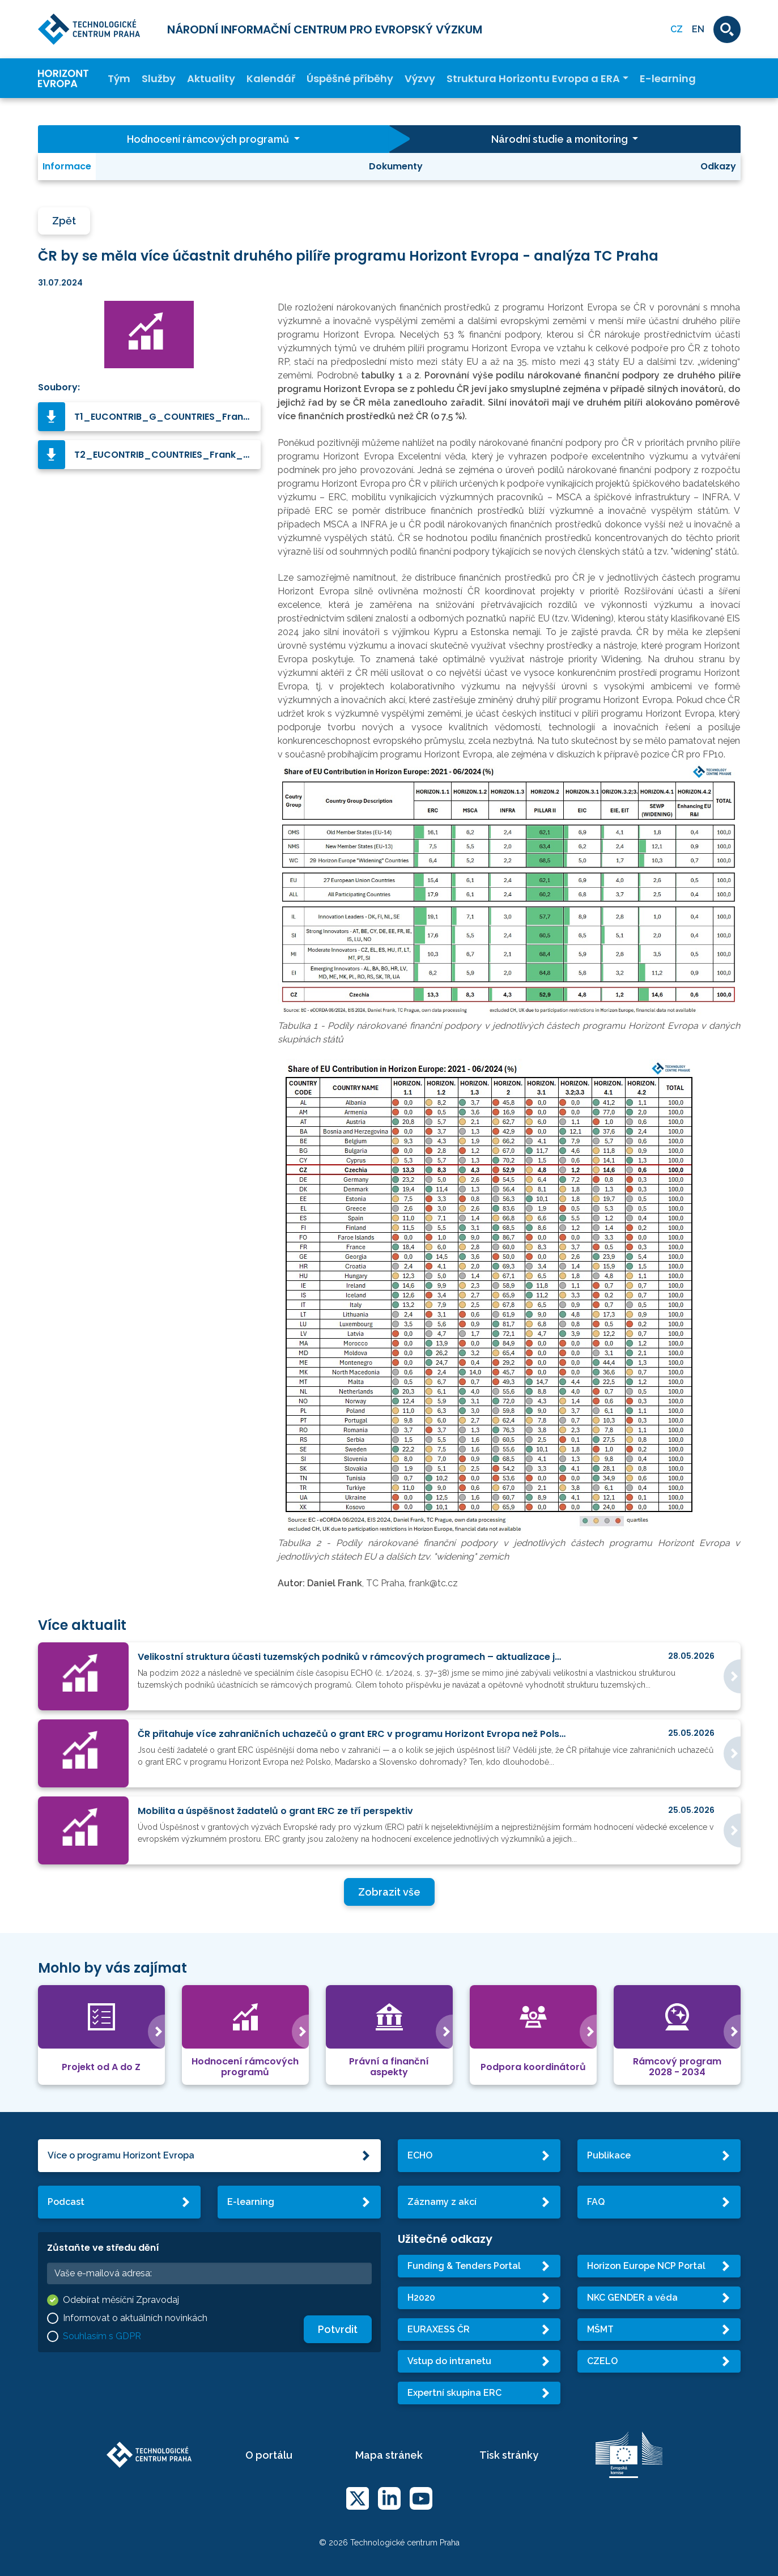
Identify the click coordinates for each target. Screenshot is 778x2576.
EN (698, 29)
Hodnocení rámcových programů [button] (209, 139)
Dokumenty (396, 166)
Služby (159, 78)
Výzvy (420, 78)
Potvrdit (338, 2329)
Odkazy (718, 166)
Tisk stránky (508, 2455)
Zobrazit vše (389, 1892)
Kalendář (270, 78)
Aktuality (211, 78)
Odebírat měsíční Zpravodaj (121, 2299)
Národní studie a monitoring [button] (560, 139)
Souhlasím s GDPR (102, 2336)
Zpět (64, 221)
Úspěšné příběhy (350, 78)
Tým (119, 78)
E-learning (668, 78)
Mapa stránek (389, 2455)
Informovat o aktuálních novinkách (135, 2318)
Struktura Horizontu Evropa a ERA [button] (533, 78)
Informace (66, 166)
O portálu (268, 2455)
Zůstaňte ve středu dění (103, 2247)
